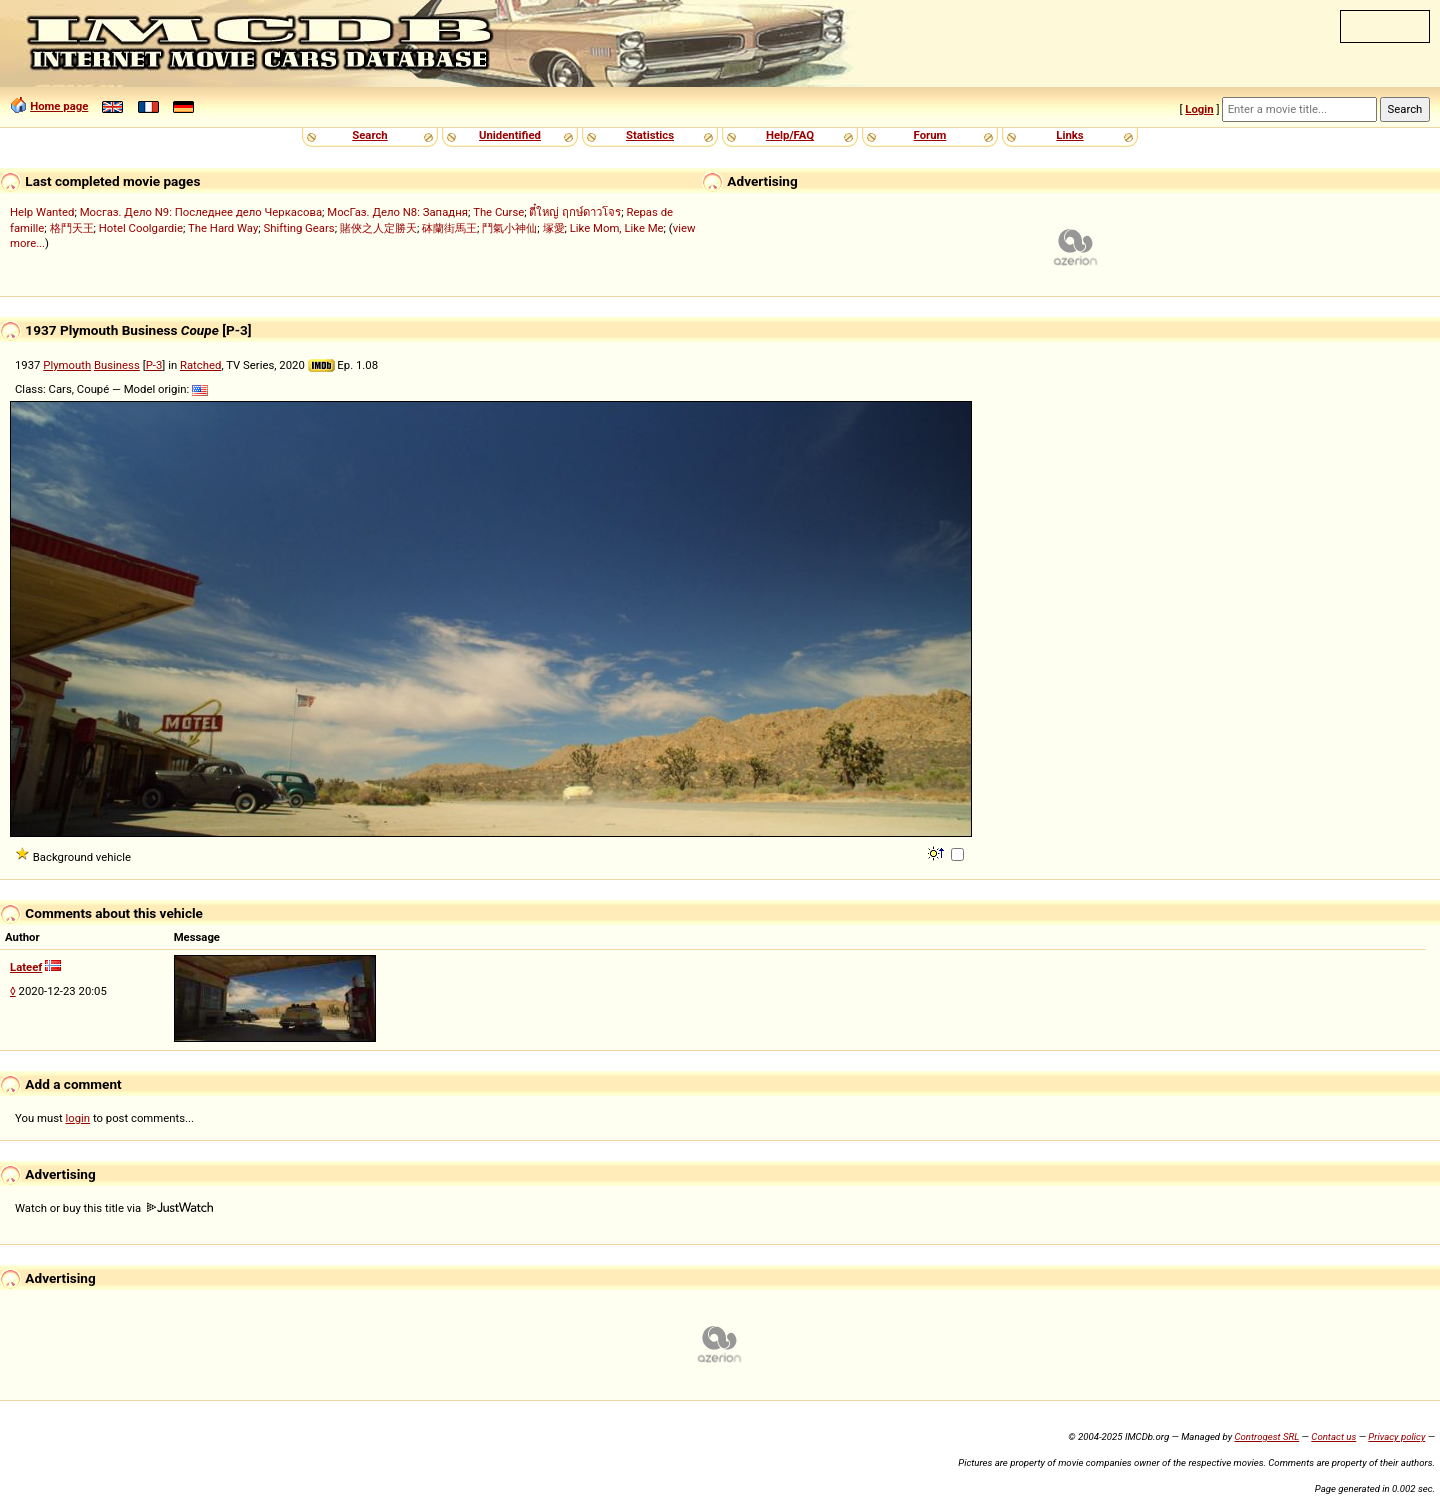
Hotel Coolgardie (141, 228)
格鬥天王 (72, 228)
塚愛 (554, 228)
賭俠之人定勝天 (378, 228)
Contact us (1333, 1436)
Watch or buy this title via (114, 1208)
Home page (59, 106)
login (78, 1118)
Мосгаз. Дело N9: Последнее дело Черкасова (201, 212)
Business (117, 365)
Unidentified (510, 135)
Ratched (200, 365)
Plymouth (67, 365)
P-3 (154, 365)
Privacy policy (1396, 1436)
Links (1069, 135)
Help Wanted (42, 212)
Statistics (650, 135)
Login (1199, 109)
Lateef (26, 967)
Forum (930, 135)
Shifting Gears (299, 228)
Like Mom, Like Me (617, 228)
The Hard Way (223, 228)
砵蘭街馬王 (449, 228)
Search (369, 135)
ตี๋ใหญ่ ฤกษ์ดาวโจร (575, 212)
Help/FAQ (790, 135)
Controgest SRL (1266, 1436)
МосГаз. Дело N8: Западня (397, 212)
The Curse (498, 212)
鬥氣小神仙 (509, 228)
